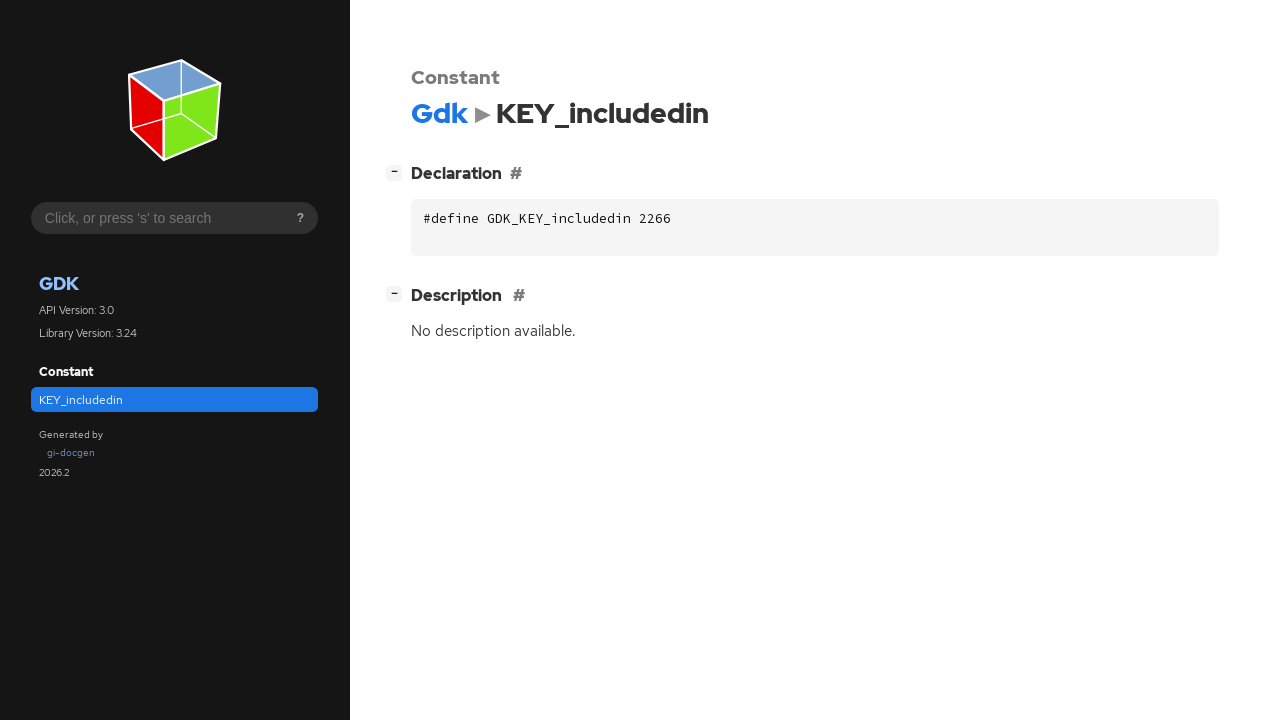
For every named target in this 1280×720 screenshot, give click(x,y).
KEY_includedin (81, 400)
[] (398, 171)
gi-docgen (71, 452)
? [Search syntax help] (300, 218)
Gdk (59, 283)
